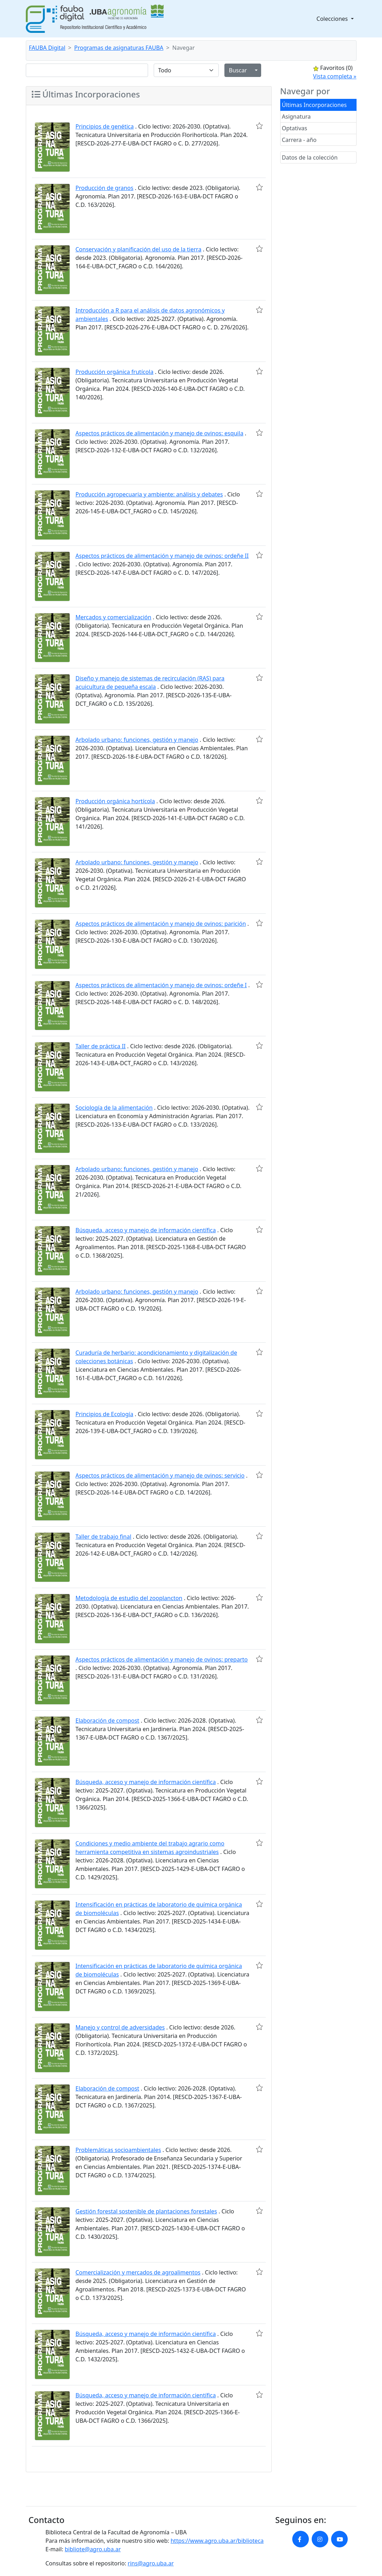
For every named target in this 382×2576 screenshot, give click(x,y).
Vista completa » (335, 76)
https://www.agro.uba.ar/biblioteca (217, 2541)
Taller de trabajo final (103, 1536)
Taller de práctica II (101, 1046)
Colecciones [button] (333, 19)
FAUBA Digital (47, 48)
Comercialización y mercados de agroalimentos (138, 2272)
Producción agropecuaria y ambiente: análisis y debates (149, 494)
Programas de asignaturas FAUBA (118, 48)
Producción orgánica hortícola (115, 801)
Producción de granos (105, 188)
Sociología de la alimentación (114, 1107)
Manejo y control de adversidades (120, 2027)
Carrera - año (299, 140)
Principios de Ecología (105, 1414)
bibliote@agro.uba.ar (93, 2549)
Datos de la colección (310, 157)
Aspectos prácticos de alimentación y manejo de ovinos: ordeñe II (162, 556)
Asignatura (296, 116)
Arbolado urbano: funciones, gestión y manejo (137, 740)
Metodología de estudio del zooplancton (129, 1598)
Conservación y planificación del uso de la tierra (138, 249)
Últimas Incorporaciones (314, 105)
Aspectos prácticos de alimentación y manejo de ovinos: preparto (162, 1659)
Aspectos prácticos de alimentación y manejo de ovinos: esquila (159, 433)
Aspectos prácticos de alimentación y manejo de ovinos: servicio (160, 1475)
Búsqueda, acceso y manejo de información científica (146, 1230)
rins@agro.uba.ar (151, 2563)
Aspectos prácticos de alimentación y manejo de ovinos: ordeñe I (161, 985)
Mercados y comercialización (114, 617)
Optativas (294, 128)
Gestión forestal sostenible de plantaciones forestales (146, 2211)
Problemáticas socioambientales (118, 2150)
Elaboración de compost (108, 1720)
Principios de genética (105, 126)
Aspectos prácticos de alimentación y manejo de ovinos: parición (161, 924)
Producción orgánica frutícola (115, 372)
